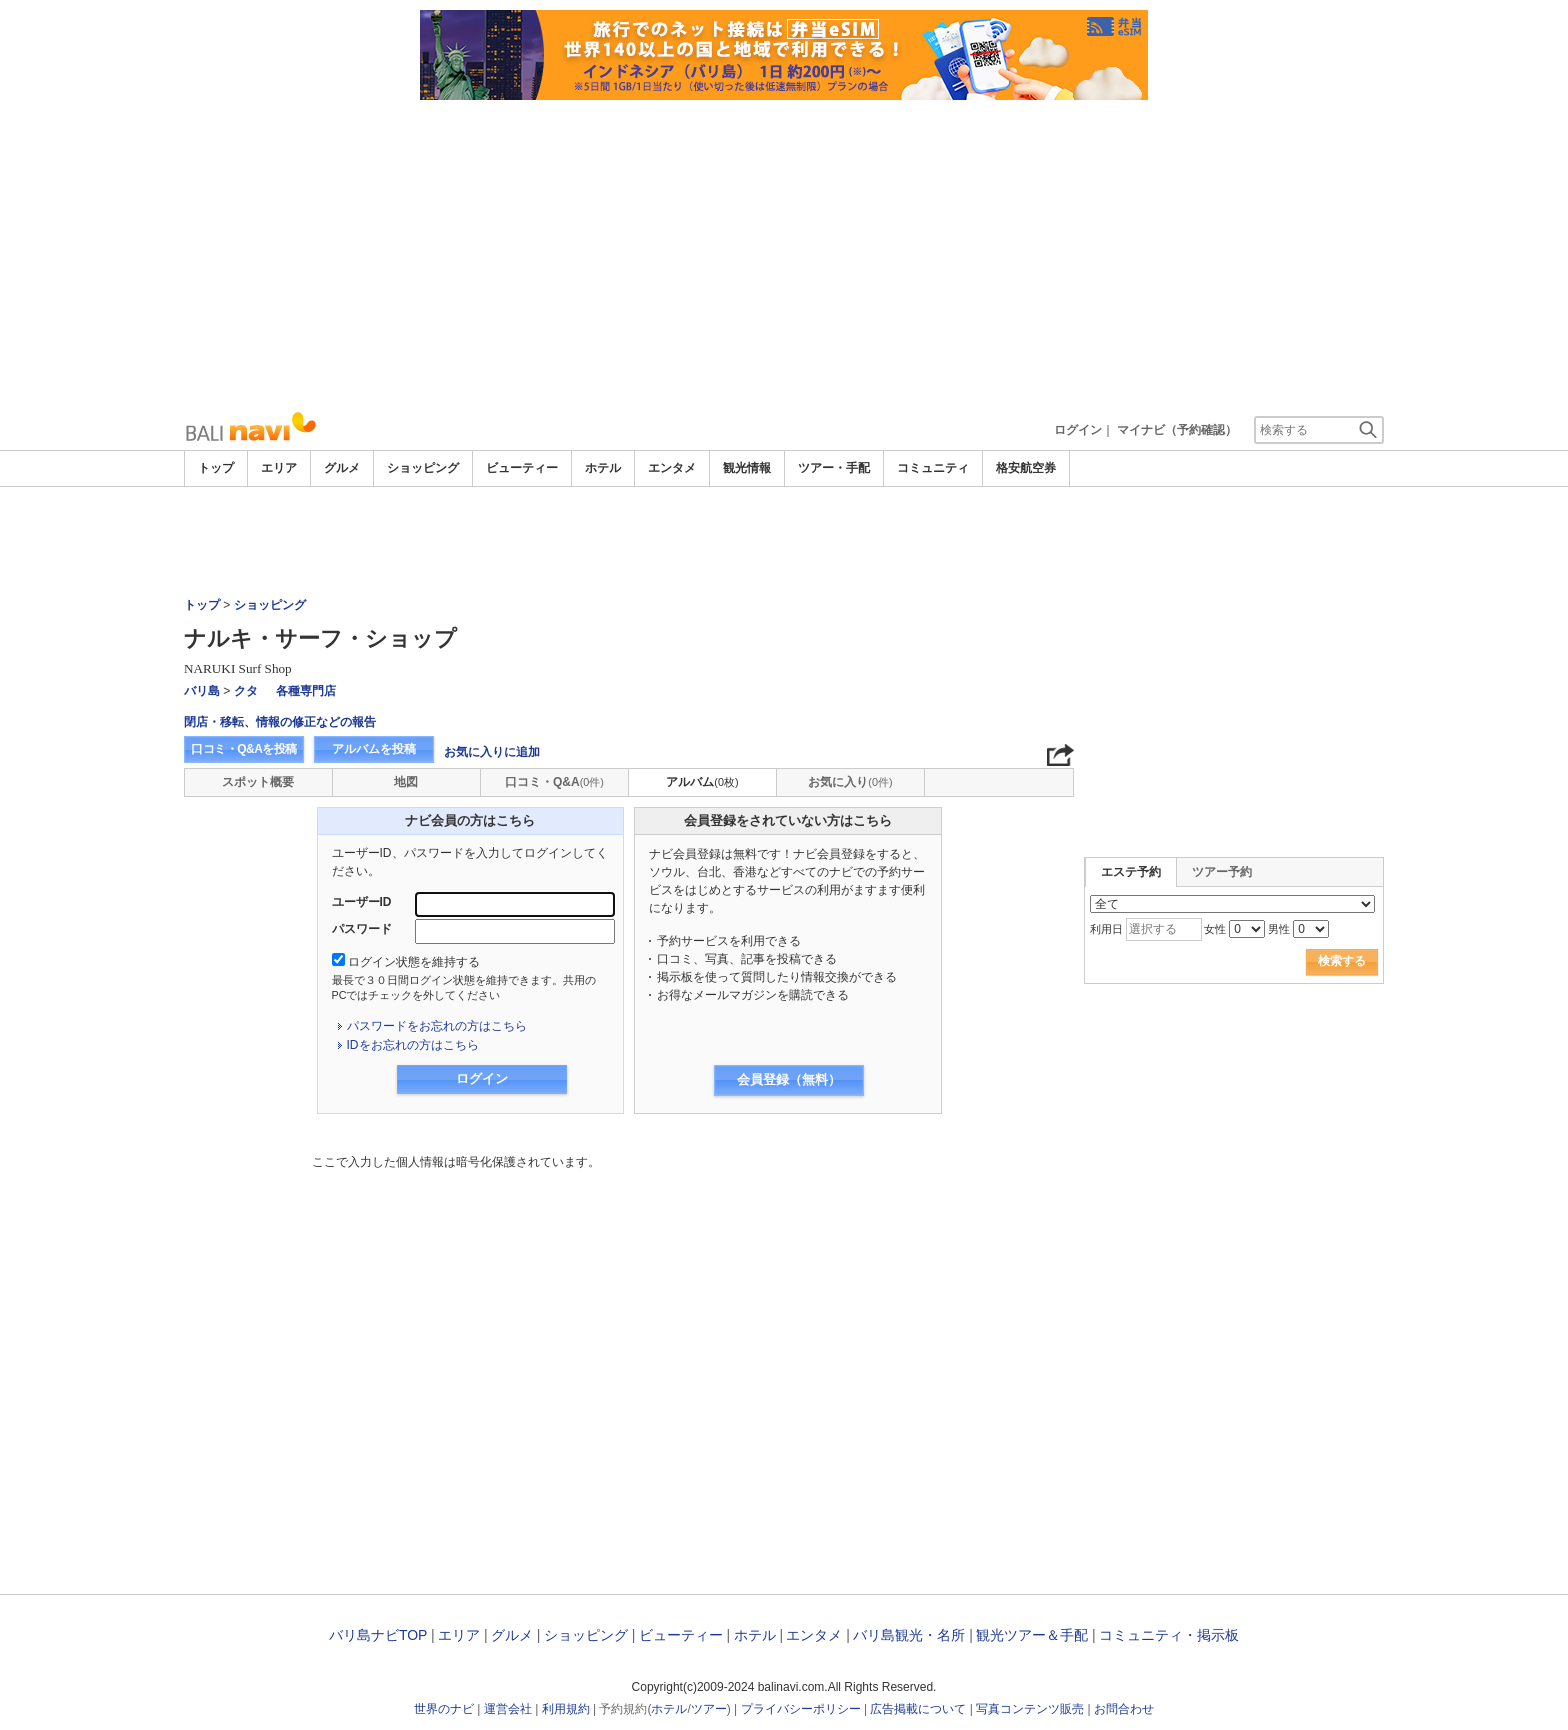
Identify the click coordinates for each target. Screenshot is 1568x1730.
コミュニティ (933, 468)
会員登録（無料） (789, 1079)
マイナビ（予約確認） (1177, 430)
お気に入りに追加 (492, 752)
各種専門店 (306, 691)
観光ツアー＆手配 (1032, 1635)
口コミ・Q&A (554, 782)
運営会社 (508, 1709)
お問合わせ (1124, 1709)
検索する (1342, 961)
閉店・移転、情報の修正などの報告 (280, 722)
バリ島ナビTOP (378, 1635)
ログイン (1078, 430)
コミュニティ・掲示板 (1169, 1635)
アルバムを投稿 (374, 749)
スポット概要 (258, 782)
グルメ (342, 468)
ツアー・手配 (834, 468)
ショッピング (423, 468)
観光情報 (747, 468)
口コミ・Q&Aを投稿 (244, 749)
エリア (279, 468)
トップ (216, 468)
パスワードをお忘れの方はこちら (437, 1026)
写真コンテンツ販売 (1030, 1709)
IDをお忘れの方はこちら (413, 1045)
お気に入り (850, 782)
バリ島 (202, 691)
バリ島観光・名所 (909, 1635)
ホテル (603, 468)
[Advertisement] (784, 250)
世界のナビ (444, 1709)
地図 (406, 782)
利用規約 (566, 1709)
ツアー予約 (1222, 872)
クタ (246, 691)
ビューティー (522, 468)
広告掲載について (918, 1709)
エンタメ (672, 468)
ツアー (709, 1709)
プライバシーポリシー (801, 1709)
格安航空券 (1026, 468)
